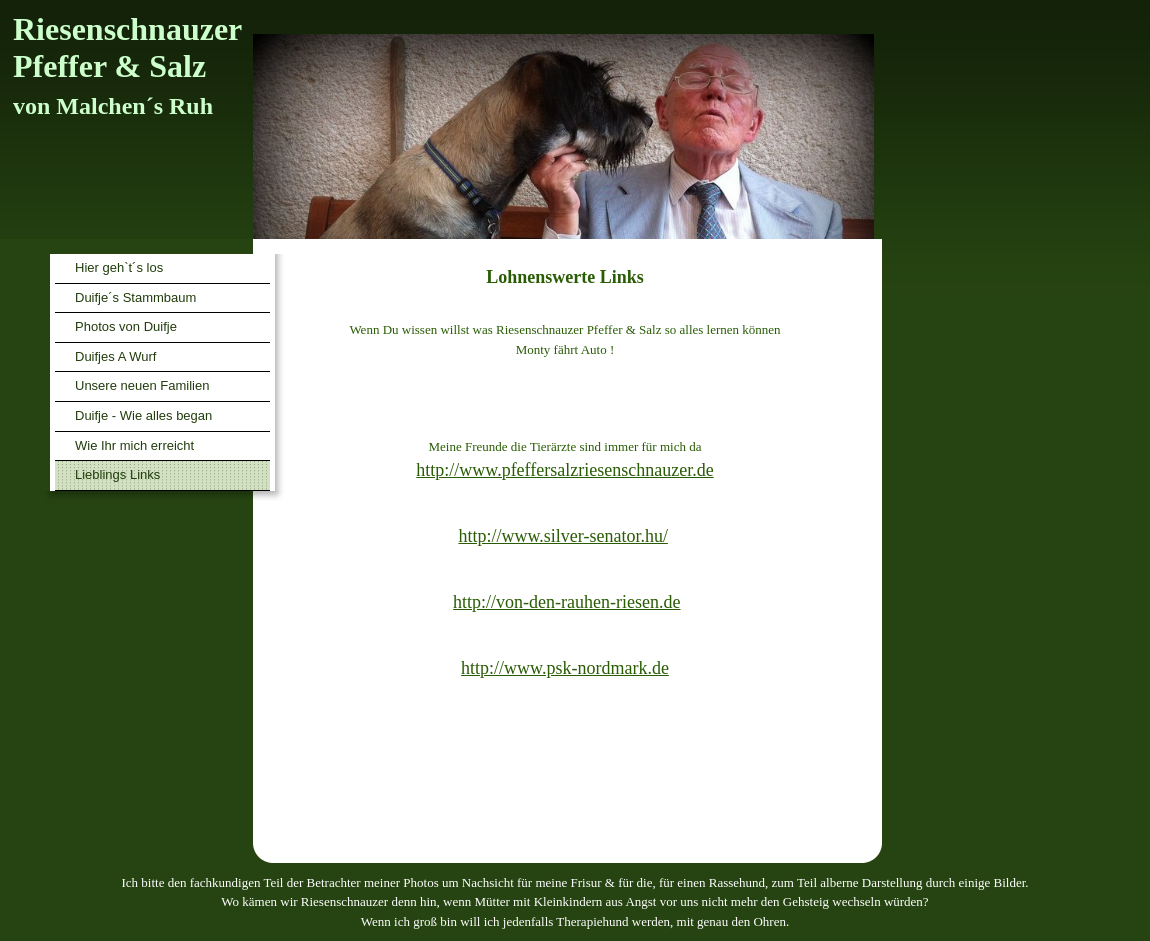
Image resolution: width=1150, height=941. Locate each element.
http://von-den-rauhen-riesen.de (566, 602)
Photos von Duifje (126, 326)
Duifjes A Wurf (115, 356)
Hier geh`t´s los (119, 267)
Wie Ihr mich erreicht (134, 445)
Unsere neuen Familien (142, 385)
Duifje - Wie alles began (143, 415)
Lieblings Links (117, 474)
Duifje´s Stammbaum (135, 297)
